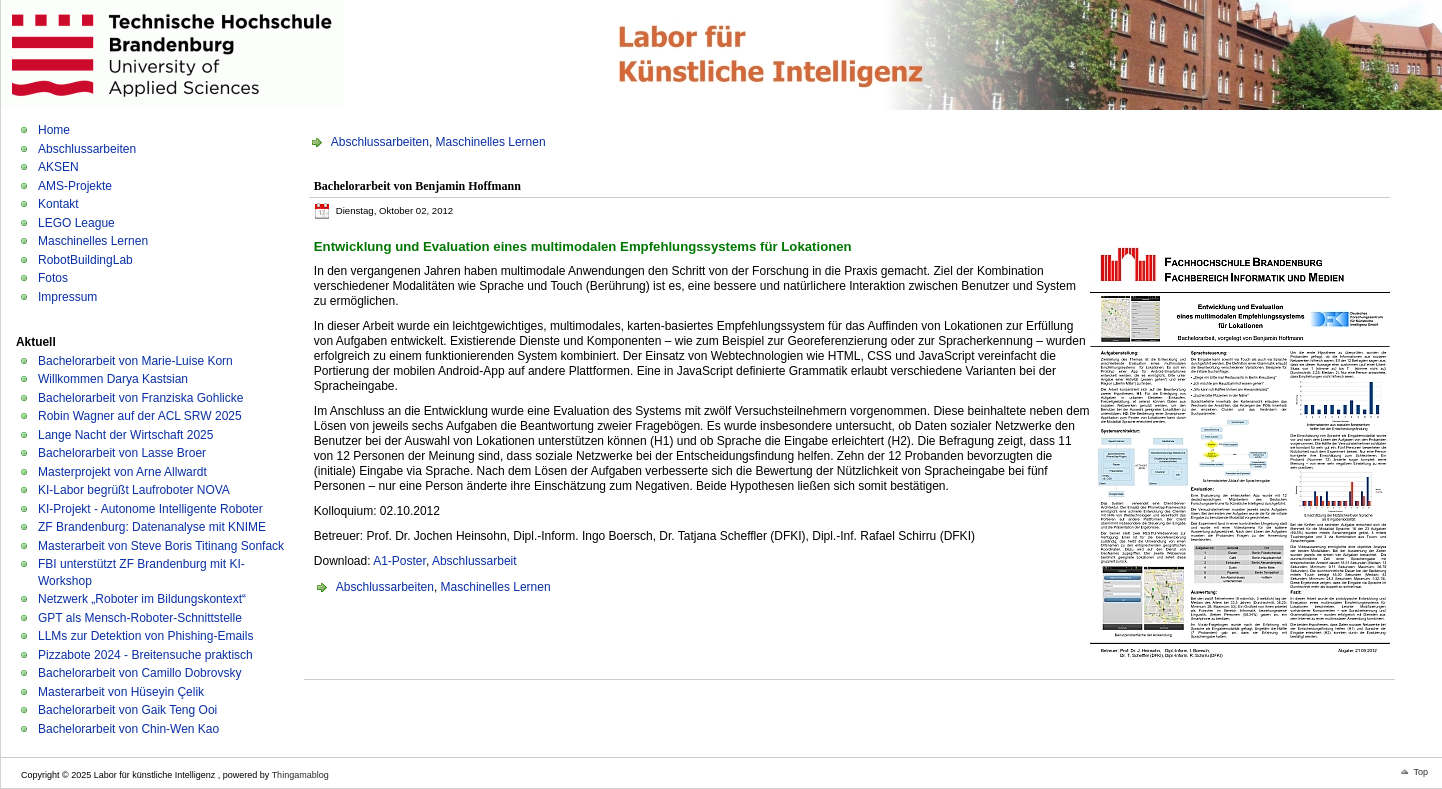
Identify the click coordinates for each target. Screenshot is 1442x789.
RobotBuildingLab (85, 260)
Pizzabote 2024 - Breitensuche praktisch (145, 655)
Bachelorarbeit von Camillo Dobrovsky (139, 673)
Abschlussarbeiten (87, 149)
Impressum (67, 297)
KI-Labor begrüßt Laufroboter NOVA (134, 490)
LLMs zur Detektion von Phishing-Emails (145, 636)
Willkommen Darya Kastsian (113, 379)
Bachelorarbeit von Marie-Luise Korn (135, 361)
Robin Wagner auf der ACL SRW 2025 (140, 416)
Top (1420, 772)
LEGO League (76, 223)
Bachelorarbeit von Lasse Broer (122, 453)
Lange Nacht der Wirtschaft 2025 (125, 435)
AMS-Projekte (75, 186)
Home (54, 130)
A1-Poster (399, 561)
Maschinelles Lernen (93, 241)
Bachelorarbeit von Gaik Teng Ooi (127, 710)
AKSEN (58, 167)
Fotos (53, 278)
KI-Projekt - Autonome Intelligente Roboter (150, 509)
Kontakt (58, 204)
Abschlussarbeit (474, 561)
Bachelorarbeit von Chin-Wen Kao (128, 729)
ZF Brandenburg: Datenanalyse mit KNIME (152, 527)
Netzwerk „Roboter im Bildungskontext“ (142, 599)
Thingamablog (300, 775)
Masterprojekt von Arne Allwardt (122, 472)
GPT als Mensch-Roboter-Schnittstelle (140, 618)
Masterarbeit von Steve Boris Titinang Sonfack (161, 546)
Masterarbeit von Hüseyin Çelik (121, 692)
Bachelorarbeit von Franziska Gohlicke (140, 398)
